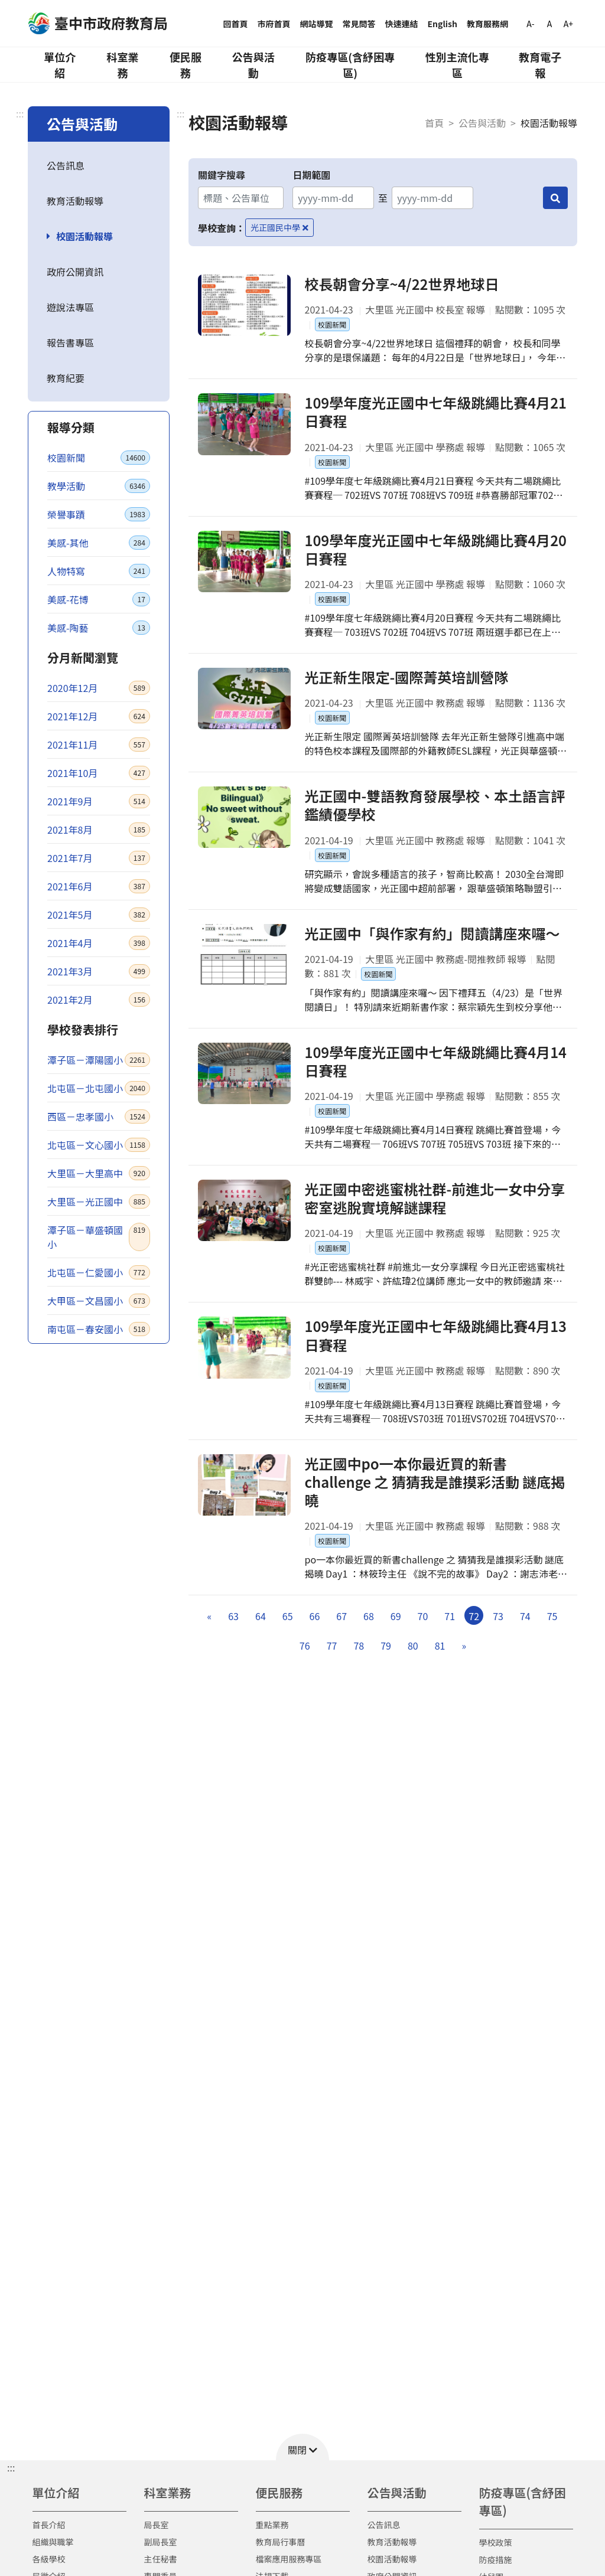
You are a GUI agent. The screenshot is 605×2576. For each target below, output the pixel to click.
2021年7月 (98, 858)
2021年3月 (98, 971)
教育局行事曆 (280, 2542)
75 (552, 1616)
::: (20, 113)
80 (413, 1645)
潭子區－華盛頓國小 (98, 1237)
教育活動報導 (75, 201)
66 (315, 1616)
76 (305, 1645)
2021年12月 (98, 716)
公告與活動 (253, 64)
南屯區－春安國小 (98, 1329)
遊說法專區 (70, 307)
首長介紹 (49, 2525)
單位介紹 (60, 64)
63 (233, 1616)
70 (423, 1616)
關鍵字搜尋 (221, 175)
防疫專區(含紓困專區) (350, 64)
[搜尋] (555, 198)
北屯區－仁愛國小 (98, 1272)
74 (525, 1616)
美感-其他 (98, 543)
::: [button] (11, 2467)
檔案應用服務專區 (289, 2559)
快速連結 (401, 24)
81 (440, 1645)
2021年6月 (98, 886)
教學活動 (98, 486)
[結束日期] (432, 198)
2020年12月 (98, 688)
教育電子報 (540, 64)
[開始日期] (332, 198)
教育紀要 (65, 378)
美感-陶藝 (98, 628)
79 (385, 1645)
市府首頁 (274, 24)
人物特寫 (98, 571)
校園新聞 (98, 457)
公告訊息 (65, 165)
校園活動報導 (84, 236)
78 (358, 1645)
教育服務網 (487, 24)
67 (341, 1616)
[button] (302, 2447)
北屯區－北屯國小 (98, 1088)
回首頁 (235, 24)
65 (287, 1616)
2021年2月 (98, 999)
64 (260, 1616)
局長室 (156, 2525)
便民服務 (185, 64)
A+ (568, 24)
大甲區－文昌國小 (98, 1301)
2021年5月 (98, 914)
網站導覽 (316, 24)
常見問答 (359, 24)
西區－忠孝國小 (98, 1116)
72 (474, 1616)
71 (449, 1616)
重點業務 (272, 2525)
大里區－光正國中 (98, 1201)
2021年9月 (98, 801)
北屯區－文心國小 (98, 1145)
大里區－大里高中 (98, 1173)
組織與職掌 (53, 2542)
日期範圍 (311, 175)
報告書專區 (70, 342)
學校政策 (495, 2542)
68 (368, 1616)
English (443, 24)
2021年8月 (98, 829)
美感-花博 (98, 599)
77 (332, 1645)
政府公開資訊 (75, 272)
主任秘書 (160, 2559)
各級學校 (49, 2559)
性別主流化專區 (457, 64)
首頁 (434, 123)
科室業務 (122, 64)
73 (498, 1616)
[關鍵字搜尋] (241, 198)
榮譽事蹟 (98, 514)
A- (530, 24)
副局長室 (160, 2542)
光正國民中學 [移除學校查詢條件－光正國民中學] (279, 227)
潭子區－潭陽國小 (98, 1060)
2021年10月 (98, 773)
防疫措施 (495, 2559)
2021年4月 (98, 943)
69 (396, 1616)
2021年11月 (98, 744)
